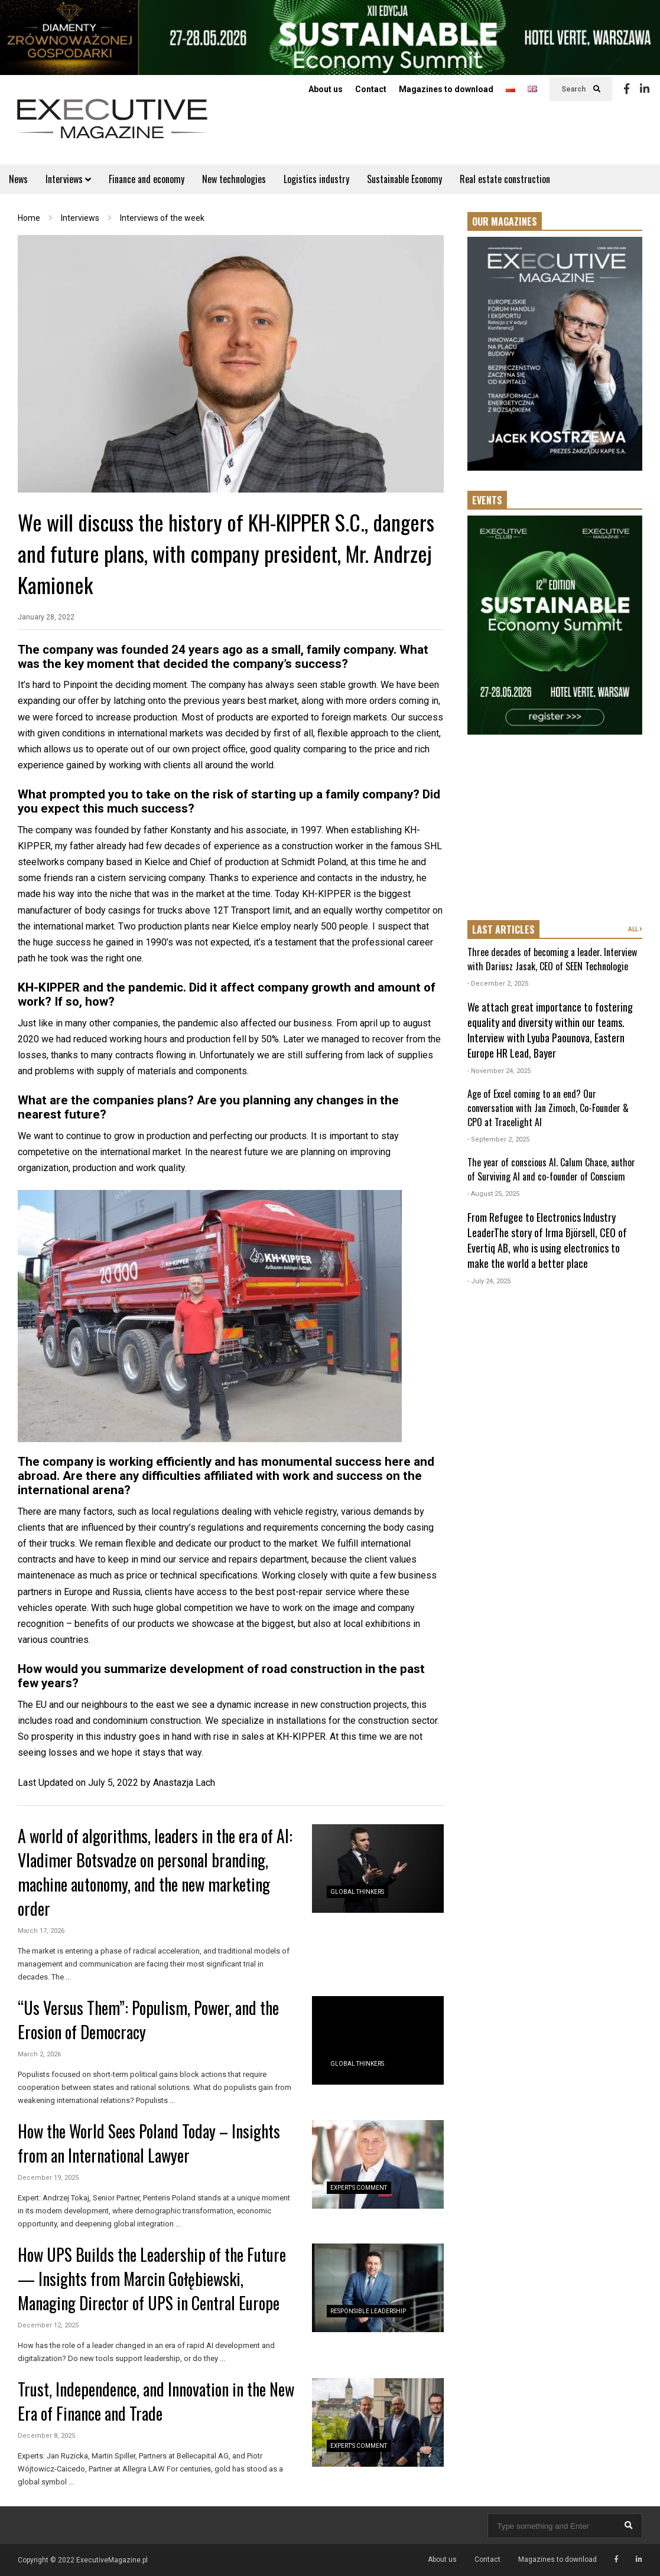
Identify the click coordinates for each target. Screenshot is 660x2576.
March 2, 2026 (39, 2054)
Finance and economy (146, 179)
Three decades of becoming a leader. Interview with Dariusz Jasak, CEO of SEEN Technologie (552, 959)
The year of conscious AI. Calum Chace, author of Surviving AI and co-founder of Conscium (551, 1169)
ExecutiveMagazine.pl (112, 2560)
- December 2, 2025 (497, 983)
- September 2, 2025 (498, 1139)
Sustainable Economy (404, 179)
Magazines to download (446, 89)
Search (580, 89)
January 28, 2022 (46, 617)
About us (325, 89)
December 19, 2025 (48, 2178)
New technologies (234, 179)
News (18, 179)
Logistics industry (316, 179)
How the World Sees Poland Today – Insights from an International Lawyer (149, 2143)
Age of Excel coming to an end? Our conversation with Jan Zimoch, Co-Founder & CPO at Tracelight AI (548, 1108)
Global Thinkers (357, 1892)
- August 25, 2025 (493, 1194)
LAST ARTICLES (503, 929)
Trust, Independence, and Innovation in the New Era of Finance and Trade (156, 2401)
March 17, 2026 (41, 1931)
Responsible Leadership (368, 2311)
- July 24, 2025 (489, 1281)
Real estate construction (505, 179)
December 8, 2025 (46, 2436)
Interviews (68, 179)
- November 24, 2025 (499, 1071)
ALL (635, 929)
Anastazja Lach (184, 1782)
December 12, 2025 (48, 2325)
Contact (370, 89)
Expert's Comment (358, 2187)
